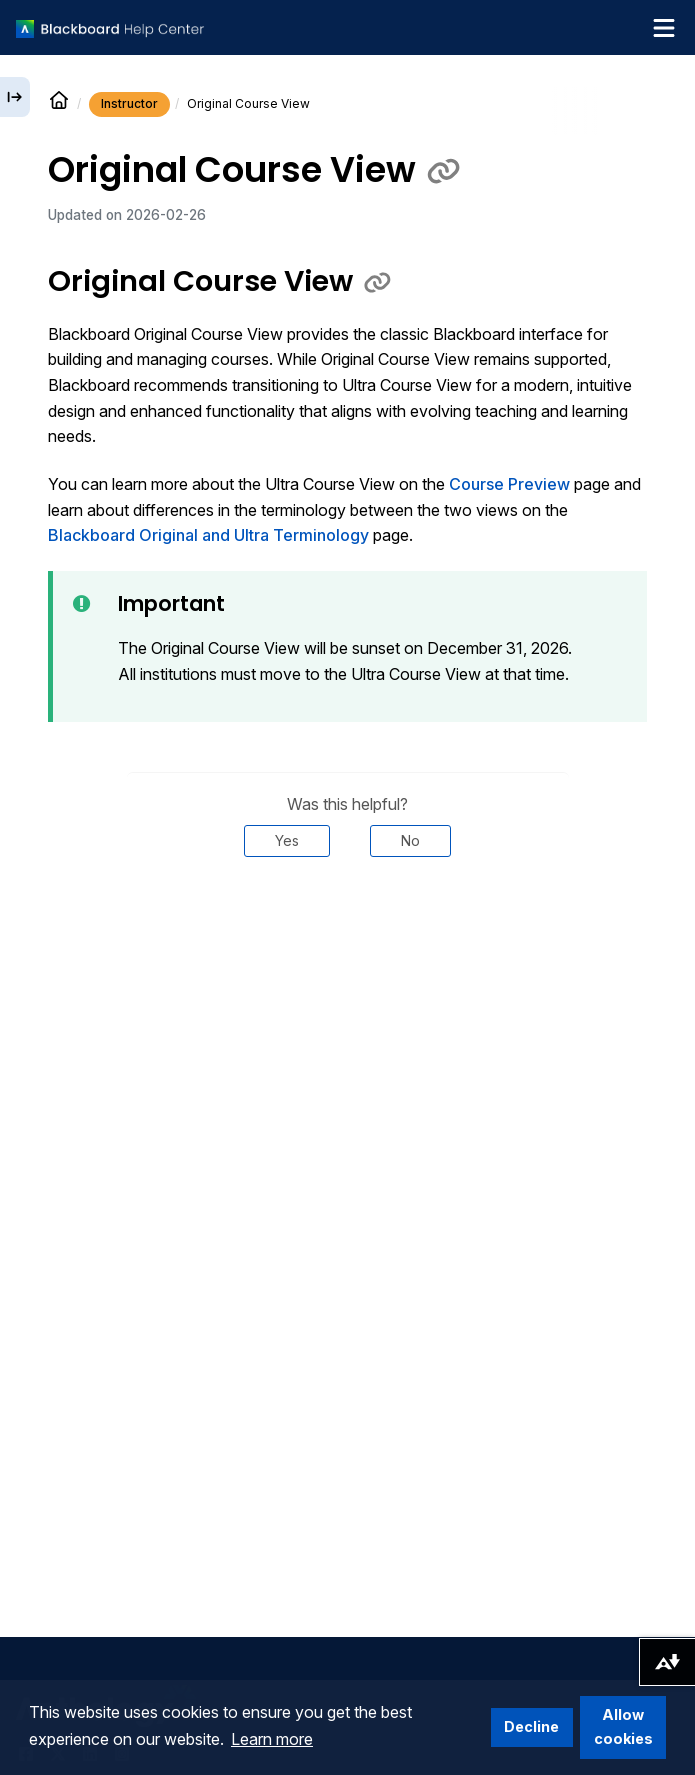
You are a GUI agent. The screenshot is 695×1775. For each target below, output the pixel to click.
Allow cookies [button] (623, 1726)
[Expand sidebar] (15, 97)
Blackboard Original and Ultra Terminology (208, 535)
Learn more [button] (272, 1739)
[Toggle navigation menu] (664, 28)
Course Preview (509, 484)
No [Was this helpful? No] (410, 840)
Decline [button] (531, 1726)
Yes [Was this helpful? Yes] (287, 840)
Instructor (129, 103)
